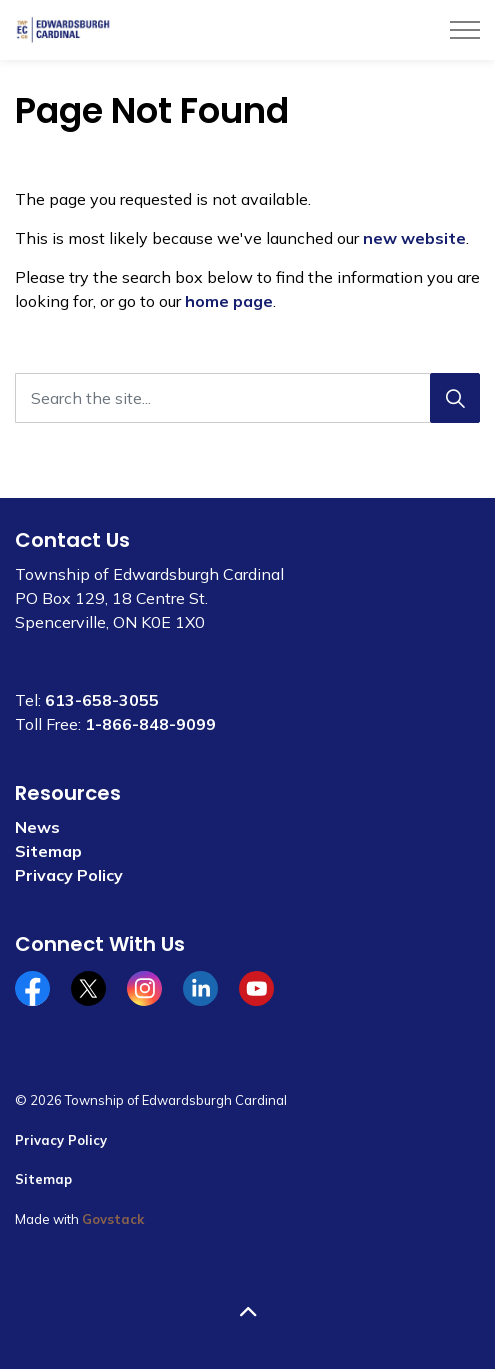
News (37, 827)
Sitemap (48, 851)
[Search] (455, 398)
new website (414, 238)
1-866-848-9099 (150, 724)
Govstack (113, 1219)
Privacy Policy (69, 875)
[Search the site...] (247, 398)
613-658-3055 (102, 700)
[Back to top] (247, 1311)
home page (229, 301)
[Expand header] (465, 30)
